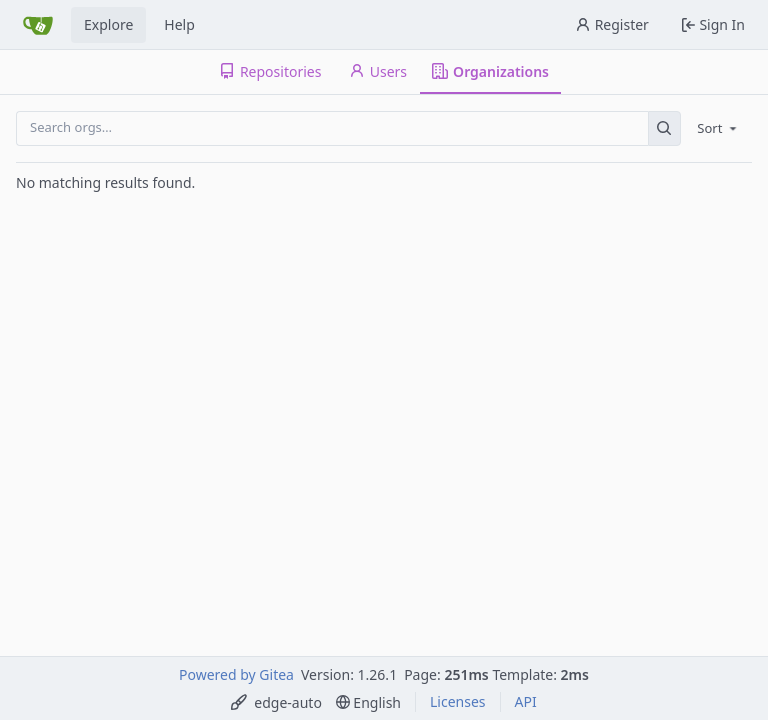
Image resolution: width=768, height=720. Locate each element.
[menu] (718, 128)
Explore (108, 24)
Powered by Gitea (236, 674)
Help (179, 24)
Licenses (458, 701)
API (526, 701)
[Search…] (664, 128)
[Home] (38, 25)
